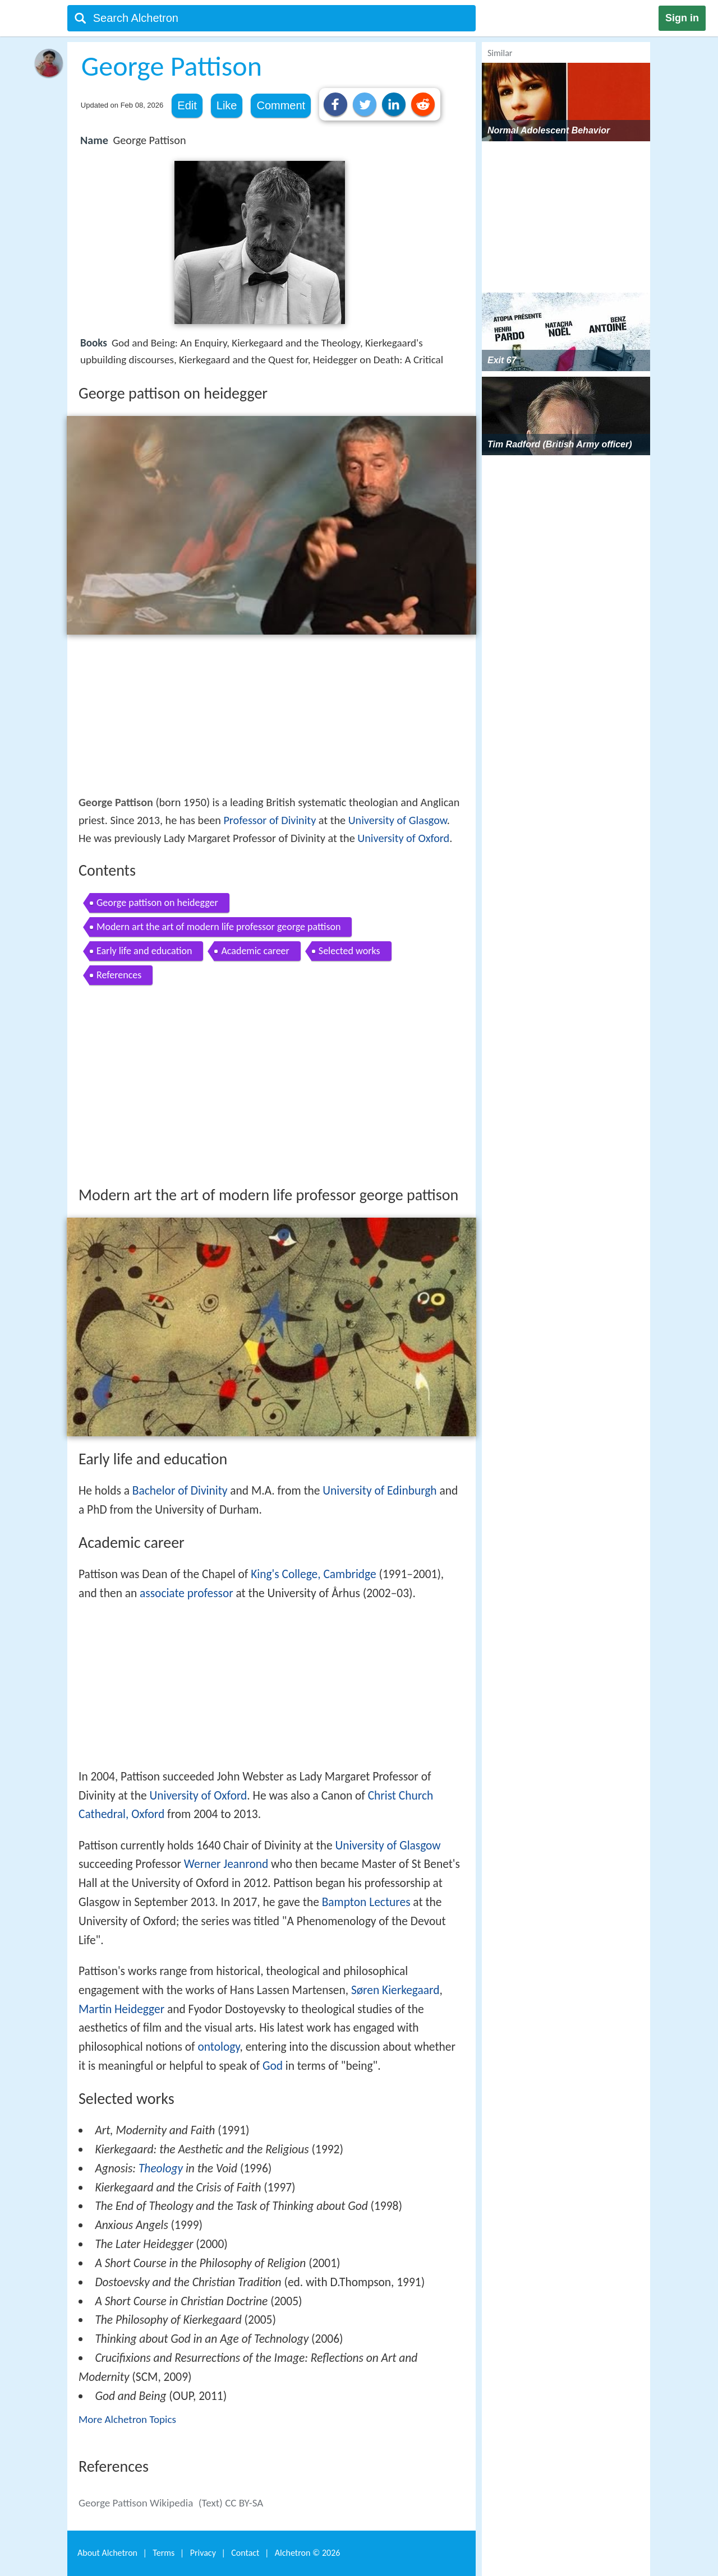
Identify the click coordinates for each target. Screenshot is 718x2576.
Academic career (255, 951)
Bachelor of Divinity (180, 1490)
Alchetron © (307, 2552)
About (107, 2552)
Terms (163, 2552)
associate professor (186, 1593)
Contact (245, 2552)
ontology (218, 2046)
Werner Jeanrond (226, 1864)
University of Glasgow (397, 820)
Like (227, 105)
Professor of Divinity (269, 820)
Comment (280, 105)
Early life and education (144, 951)
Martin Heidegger (121, 2009)
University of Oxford (403, 838)
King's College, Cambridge (313, 1574)
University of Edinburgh (379, 1490)
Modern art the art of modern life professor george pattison (218, 927)
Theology (161, 2168)
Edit (186, 105)
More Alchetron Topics (127, 2419)
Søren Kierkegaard (395, 1990)
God (273, 2066)
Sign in (682, 18)
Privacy (203, 2552)
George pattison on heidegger (157, 902)
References (118, 975)
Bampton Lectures (366, 1902)
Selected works (349, 951)
